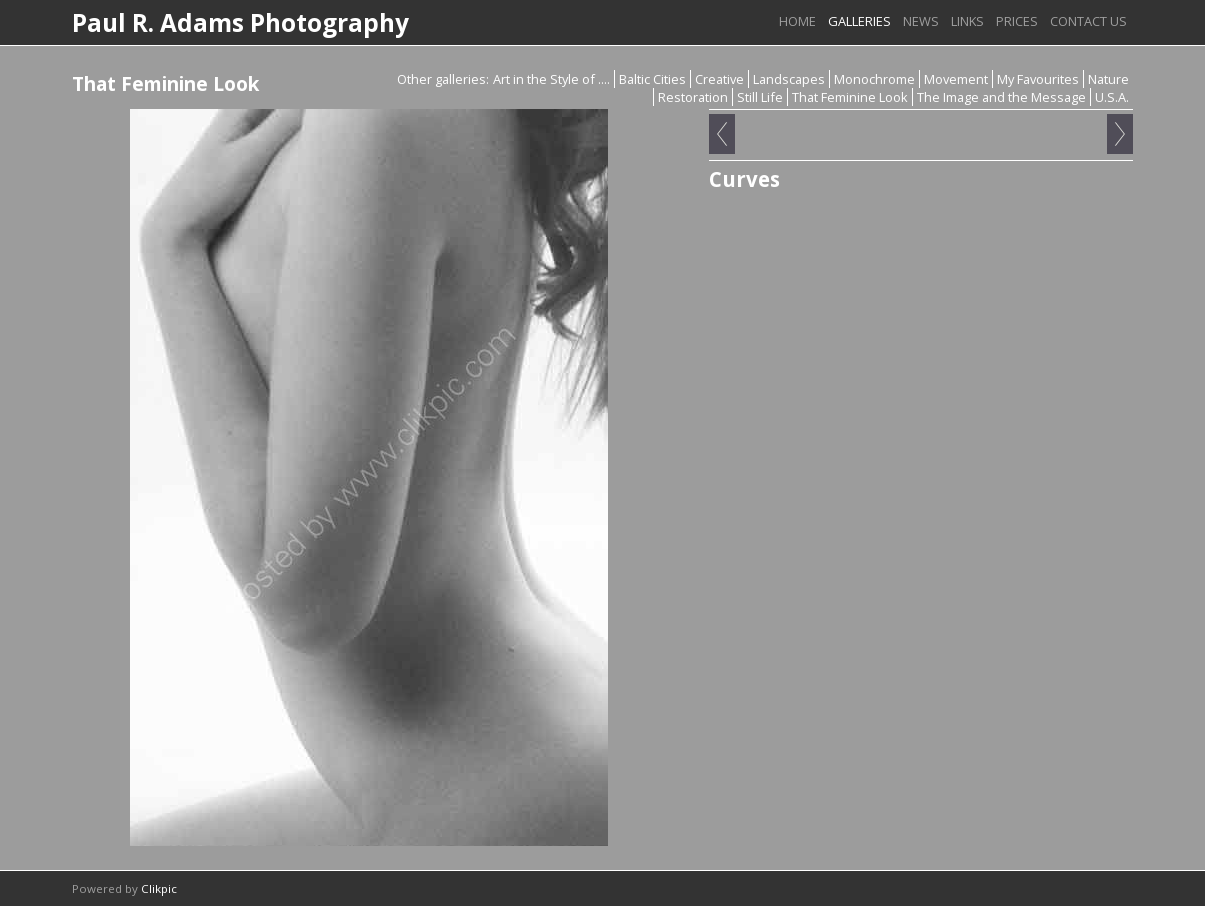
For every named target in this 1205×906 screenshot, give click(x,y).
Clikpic (159, 888)
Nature (1108, 79)
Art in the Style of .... (551, 79)
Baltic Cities (652, 79)
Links (967, 21)
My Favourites (1038, 79)
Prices (1017, 21)
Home (797, 21)
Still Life (760, 97)
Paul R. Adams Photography (240, 22)
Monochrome (874, 79)
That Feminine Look (850, 97)
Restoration (693, 97)
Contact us (1088, 21)
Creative (719, 79)
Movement (956, 79)
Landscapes (789, 79)
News (921, 21)
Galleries (859, 21)
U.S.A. (1112, 97)
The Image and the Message (1001, 97)
